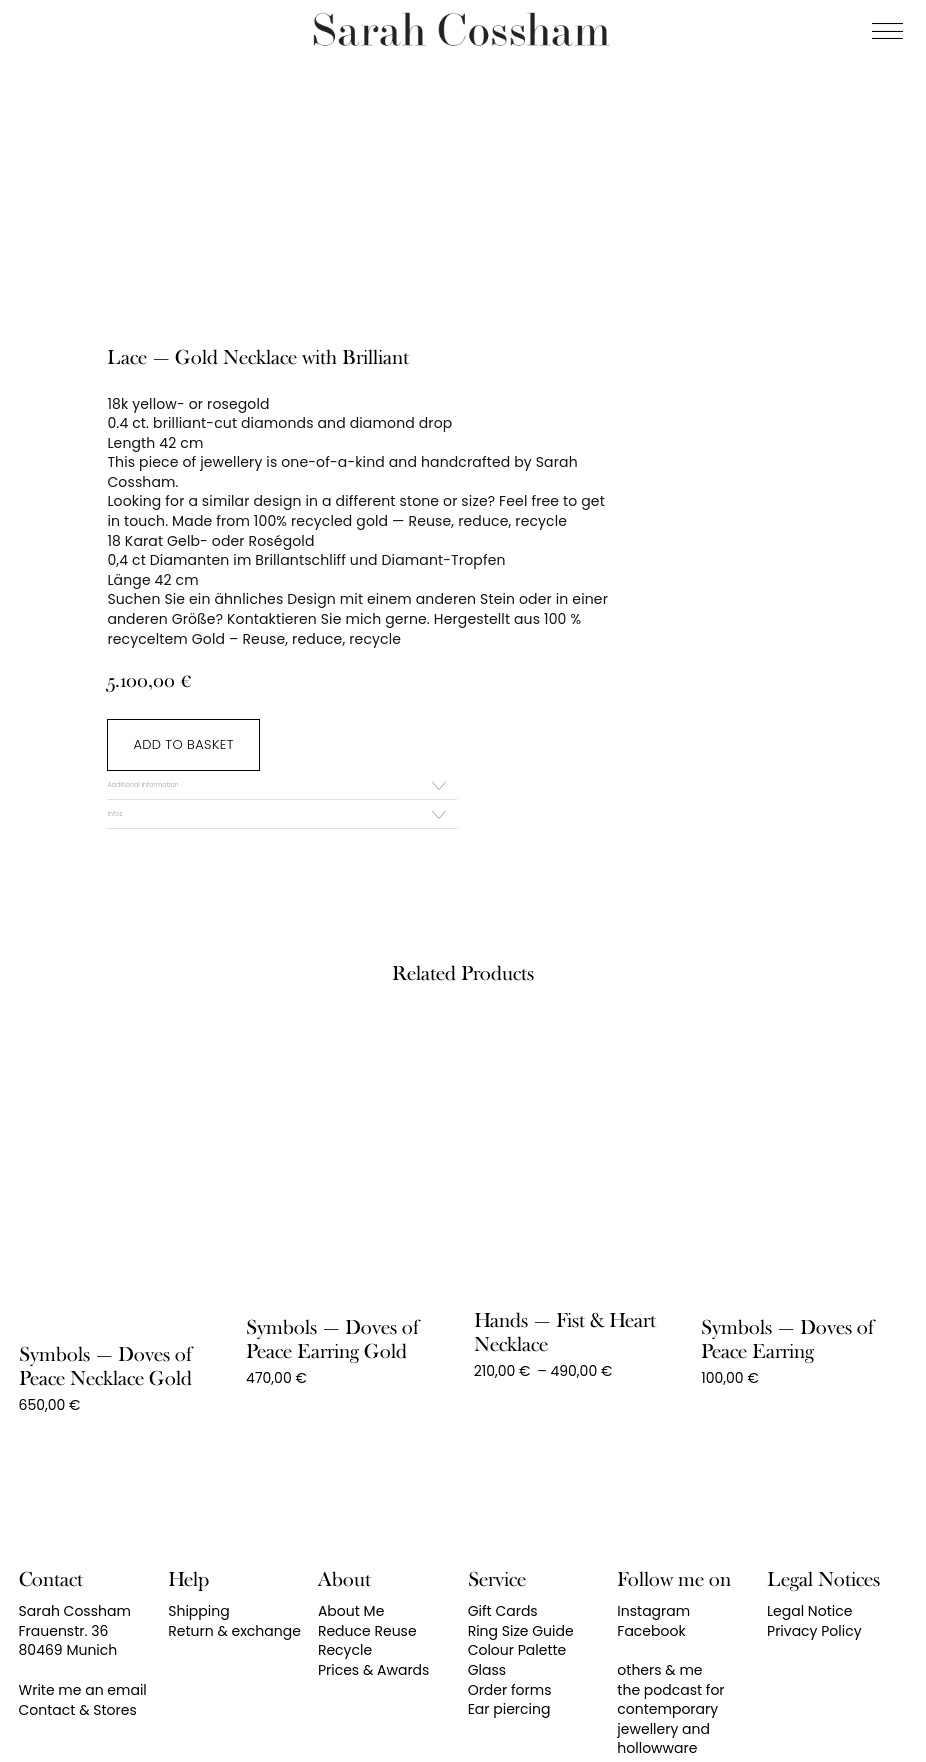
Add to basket (183, 744)
